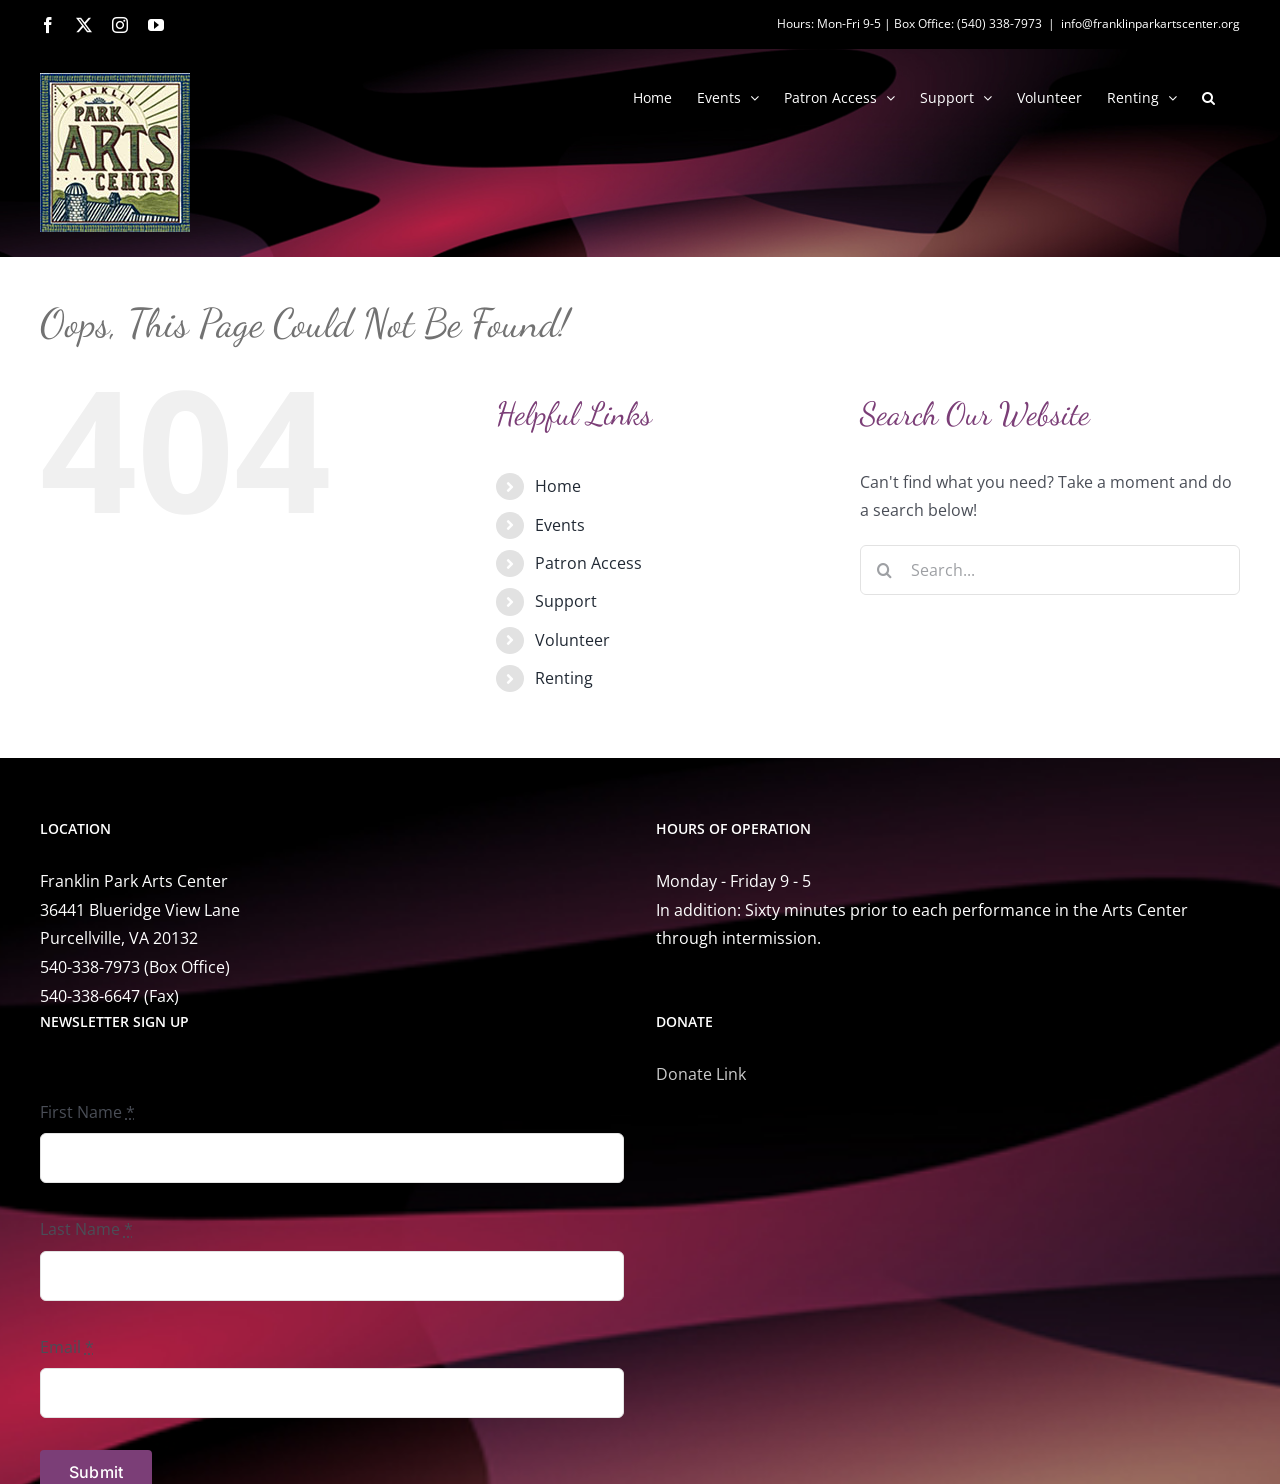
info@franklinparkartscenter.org (1150, 23)
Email (67, 1347)
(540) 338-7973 (999, 23)
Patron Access (588, 563)
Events (560, 525)
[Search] (885, 570)
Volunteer (572, 640)
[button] (1208, 96)
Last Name (86, 1229)
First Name (87, 1112)
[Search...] (1050, 570)
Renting (564, 678)
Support (566, 601)
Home (558, 486)
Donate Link (701, 1074)
